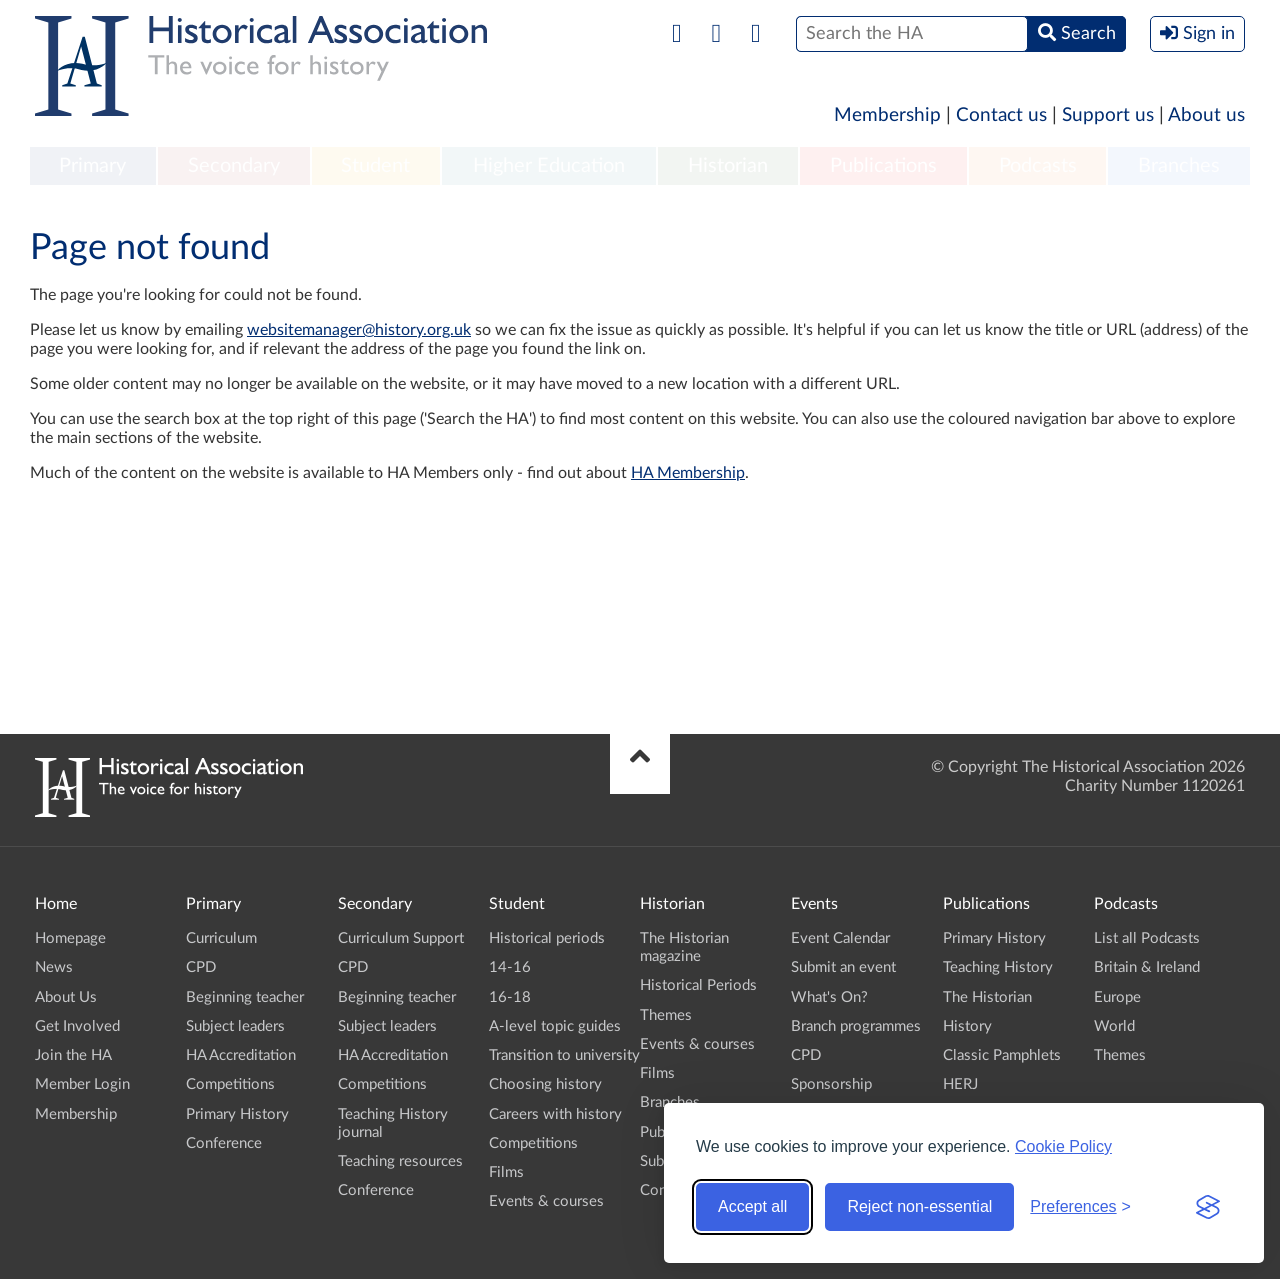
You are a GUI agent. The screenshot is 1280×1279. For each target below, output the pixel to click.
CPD (201, 967)
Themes (666, 1015)
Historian (728, 166)
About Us (66, 997)
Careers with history (555, 1114)
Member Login (82, 1084)
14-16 (510, 967)
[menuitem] (93, 167)
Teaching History (998, 967)
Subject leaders (235, 1026)
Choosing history (545, 1084)
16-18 (510, 997)
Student (375, 166)
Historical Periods (698, 985)
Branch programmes (856, 1026)
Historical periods (547, 938)
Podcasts (1038, 166)
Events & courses (546, 1201)
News (54, 967)
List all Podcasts (1147, 938)
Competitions (230, 1084)
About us (1206, 115)
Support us (1108, 115)
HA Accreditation (241, 1055)
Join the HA (73, 1055)
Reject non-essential (919, 1206)
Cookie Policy (1063, 1146)
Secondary (234, 166)
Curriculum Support (401, 938)
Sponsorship (831, 1084)
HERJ (960, 1084)
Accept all (752, 1206)
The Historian (987, 997)
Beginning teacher (245, 997)
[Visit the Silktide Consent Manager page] (1208, 1207)
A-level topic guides (555, 1026)
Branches (1179, 166)
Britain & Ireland (1147, 967)
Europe (1117, 997)
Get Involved (77, 1026)
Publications (883, 166)
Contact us (1001, 115)
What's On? (829, 997)
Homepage (70, 938)
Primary (92, 166)
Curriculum (221, 938)
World (1114, 1026)
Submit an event (843, 967)
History (967, 1026)
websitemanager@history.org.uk (359, 330)
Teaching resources (400, 1161)
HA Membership (688, 473)
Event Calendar (840, 938)
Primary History (237, 1114)
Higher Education (549, 166)
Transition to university (564, 1055)
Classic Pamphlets (1002, 1055)
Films (506, 1172)
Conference (224, 1143)
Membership (887, 115)
